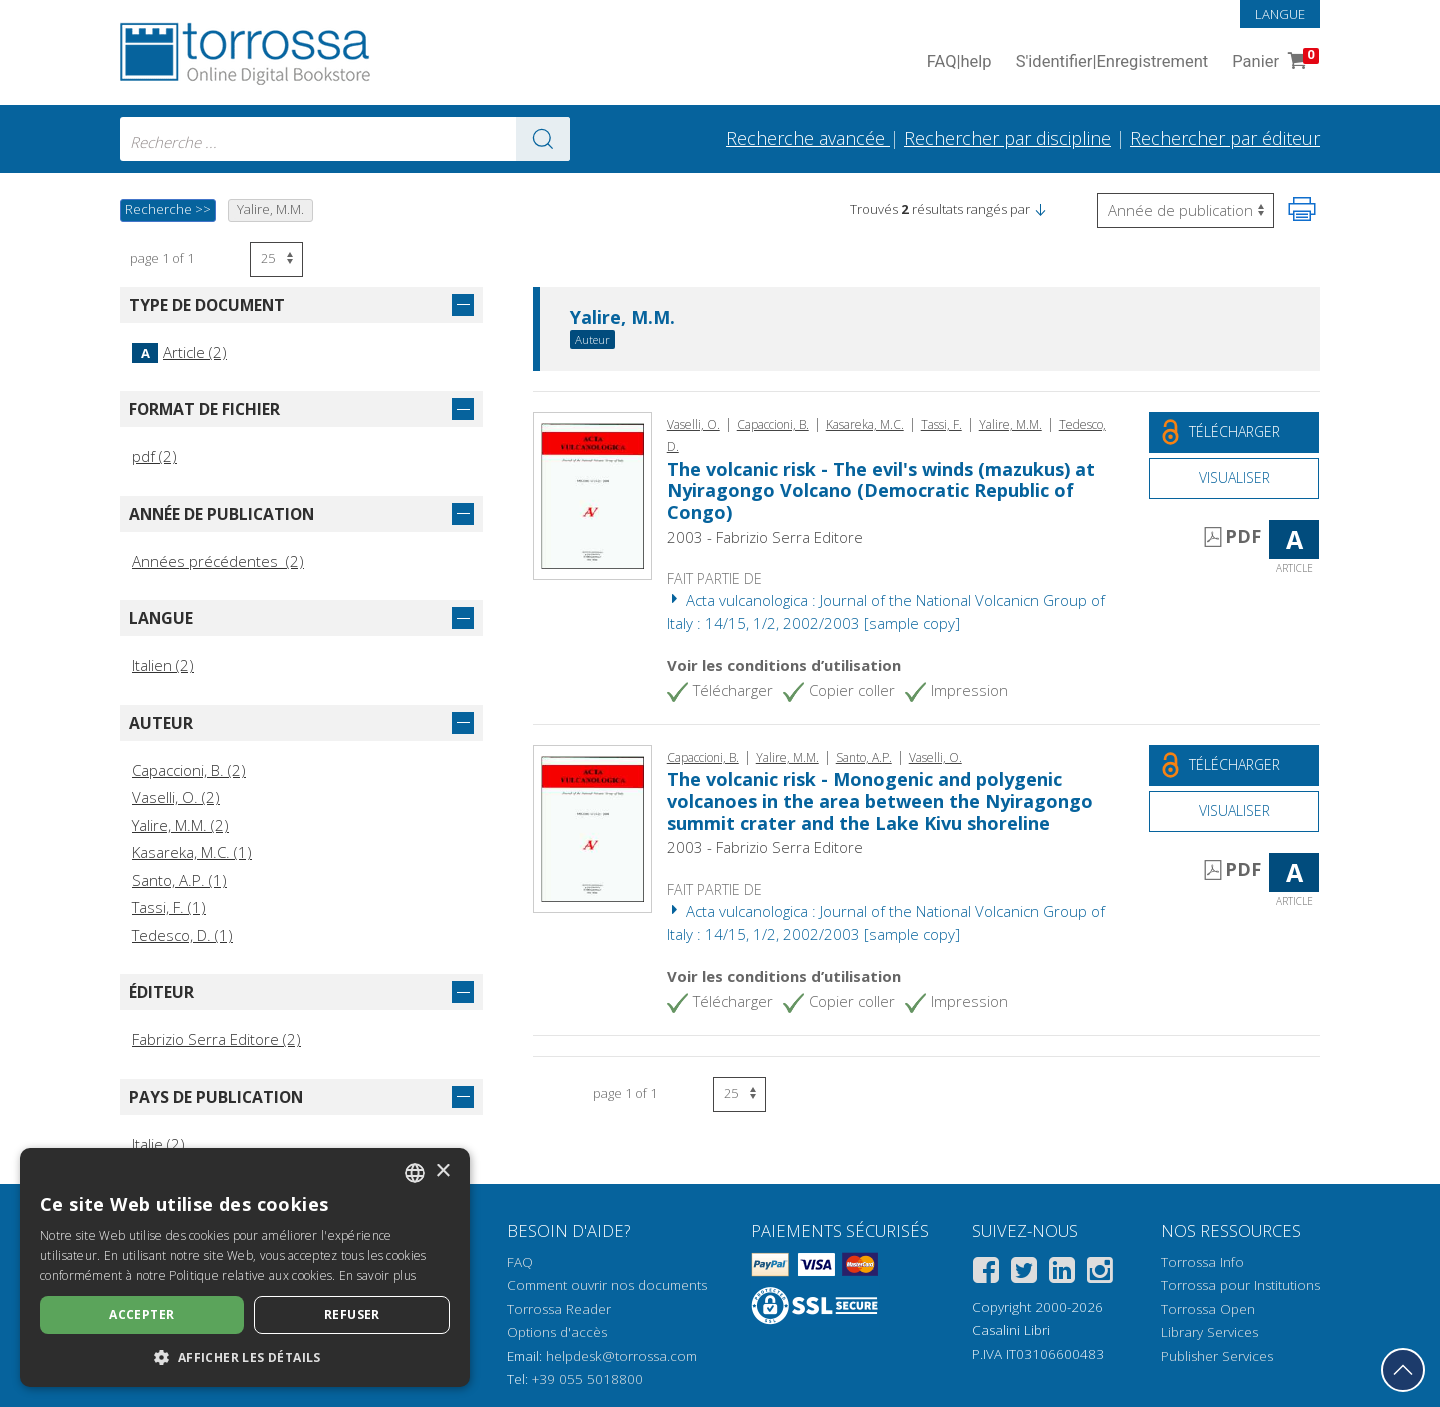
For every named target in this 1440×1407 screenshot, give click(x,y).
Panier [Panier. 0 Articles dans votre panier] (1273, 62)
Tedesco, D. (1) (182, 935)
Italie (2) (158, 1144)
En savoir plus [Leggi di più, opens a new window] (377, 1275)
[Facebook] (986, 1273)
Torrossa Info (1202, 1262)
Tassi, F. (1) (169, 907)
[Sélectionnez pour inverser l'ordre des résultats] (1185, 210)
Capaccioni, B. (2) (189, 770)
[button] (1040, 209)
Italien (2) (163, 665)
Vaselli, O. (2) (176, 797)
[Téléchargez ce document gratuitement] (1234, 432)
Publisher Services (1217, 1356)
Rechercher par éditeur (1225, 138)
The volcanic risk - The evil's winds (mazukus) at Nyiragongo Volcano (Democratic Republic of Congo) (881, 490)
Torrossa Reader (559, 1309)
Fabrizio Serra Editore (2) (216, 1039)
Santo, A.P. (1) (179, 880)
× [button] (442, 1171)
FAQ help (959, 62)
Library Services (1209, 1332)
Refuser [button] (352, 1314)
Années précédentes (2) (218, 561)
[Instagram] (1100, 1273)
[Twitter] (1024, 1273)
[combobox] (345, 139)
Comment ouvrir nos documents (607, 1285)
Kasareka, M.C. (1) (192, 852)
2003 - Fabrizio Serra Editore (765, 537)
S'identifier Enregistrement (1112, 62)
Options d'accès (557, 1332)
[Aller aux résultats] (543, 139)
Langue (1280, 14)
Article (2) (179, 352)
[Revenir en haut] (1403, 1370)
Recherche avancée (808, 138)
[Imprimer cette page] (1302, 209)
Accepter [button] (141, 1314)
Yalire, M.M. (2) (180, 825)
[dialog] (245, 1267)
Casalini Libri (1011, 1330)
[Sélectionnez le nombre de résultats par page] (276, 259)
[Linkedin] (1062, 1273)
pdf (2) (154, 456)
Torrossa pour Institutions (1240, 1285)
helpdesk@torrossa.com (621, 1356)
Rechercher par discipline (1007, 138)
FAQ (520, 1262)
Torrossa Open (1208, 1309)
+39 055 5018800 (587, 1379)
